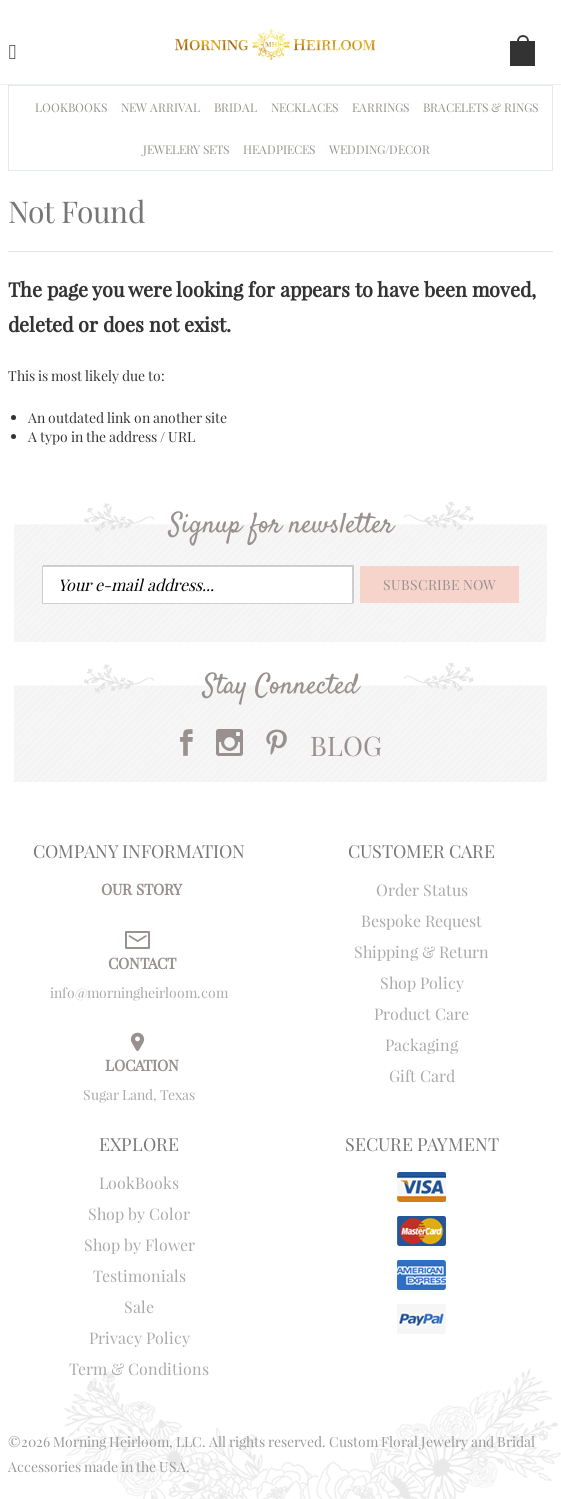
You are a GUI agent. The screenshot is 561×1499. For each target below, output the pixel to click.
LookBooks (139, 1182)
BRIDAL (235, 107)
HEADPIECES (279, 149)
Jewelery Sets (186, 149)
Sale (139, 1306)
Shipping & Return (421, 951)
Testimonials (139, 1275)
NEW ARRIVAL (160, 107)
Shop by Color (139, 1213)
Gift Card (422, 1075)
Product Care (421, 1013)
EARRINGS (380, 107)
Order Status (422, 889)
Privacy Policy (139, 1337)
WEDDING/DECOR (379, 149)
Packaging (421, 1044)
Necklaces (304, 107)
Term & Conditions (139, 1368)
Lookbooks (71, 107)
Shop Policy (422, 982)
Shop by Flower (139, 1244)
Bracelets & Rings (480, 107)
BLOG (346, 745)
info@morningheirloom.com (139, 992)
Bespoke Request (421, 920)
